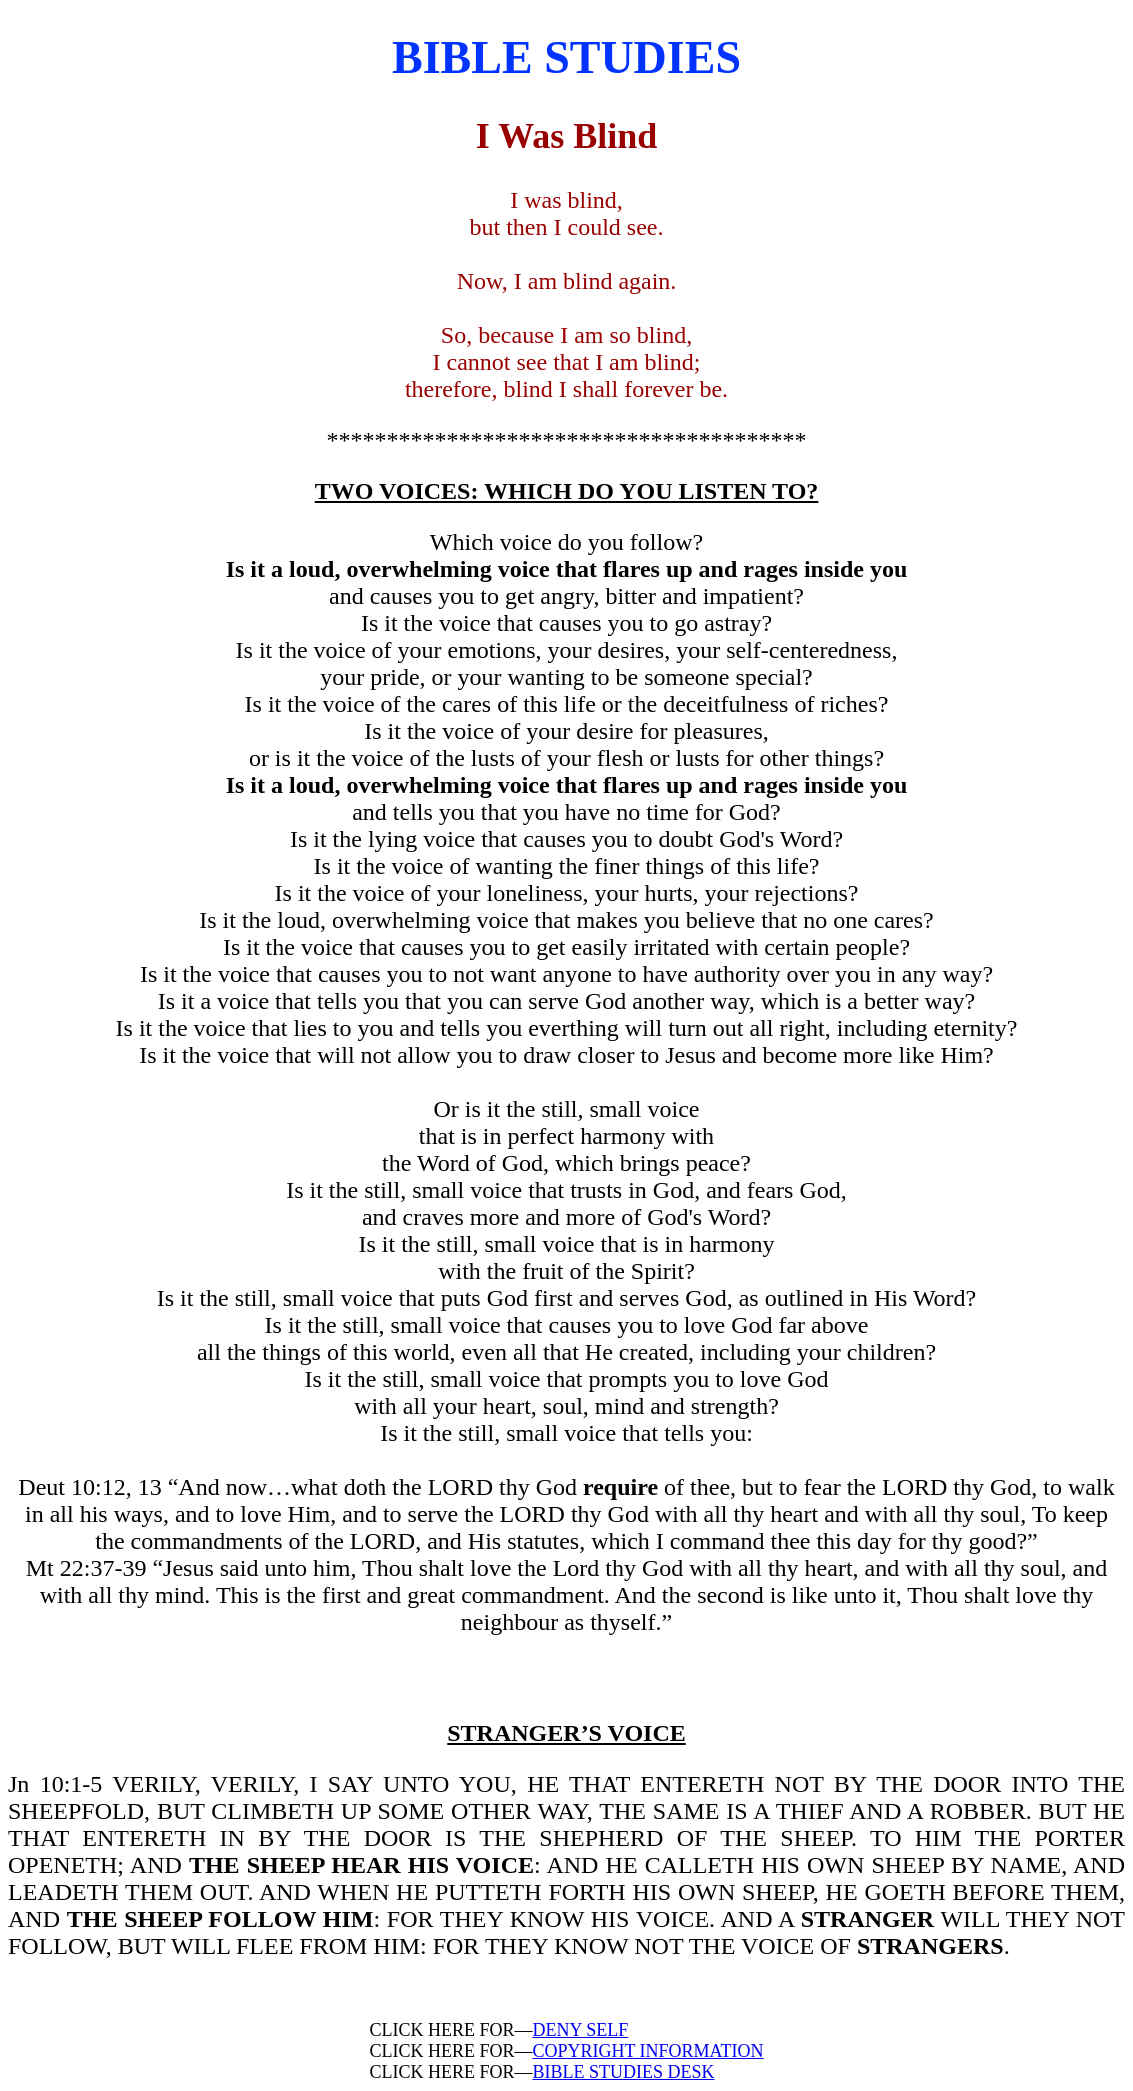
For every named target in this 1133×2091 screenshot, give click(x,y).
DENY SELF (580, 2030)
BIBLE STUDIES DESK (623, 2072)
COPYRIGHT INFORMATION (647, 2051)
